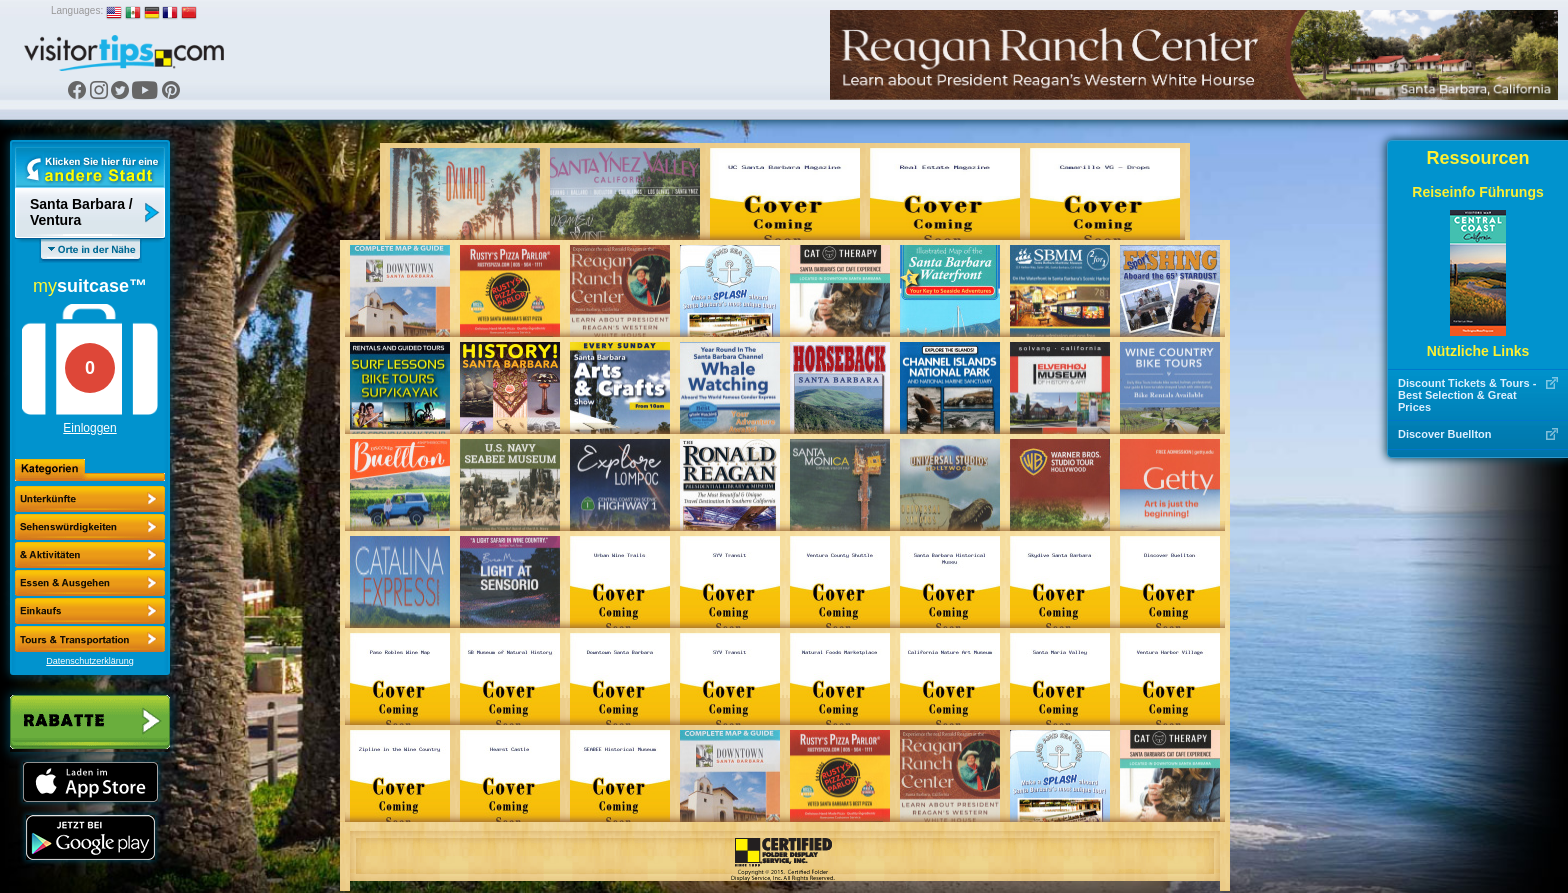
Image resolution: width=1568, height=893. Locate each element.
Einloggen (89, 428)
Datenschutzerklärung (90, 661)
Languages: (77, 10)
